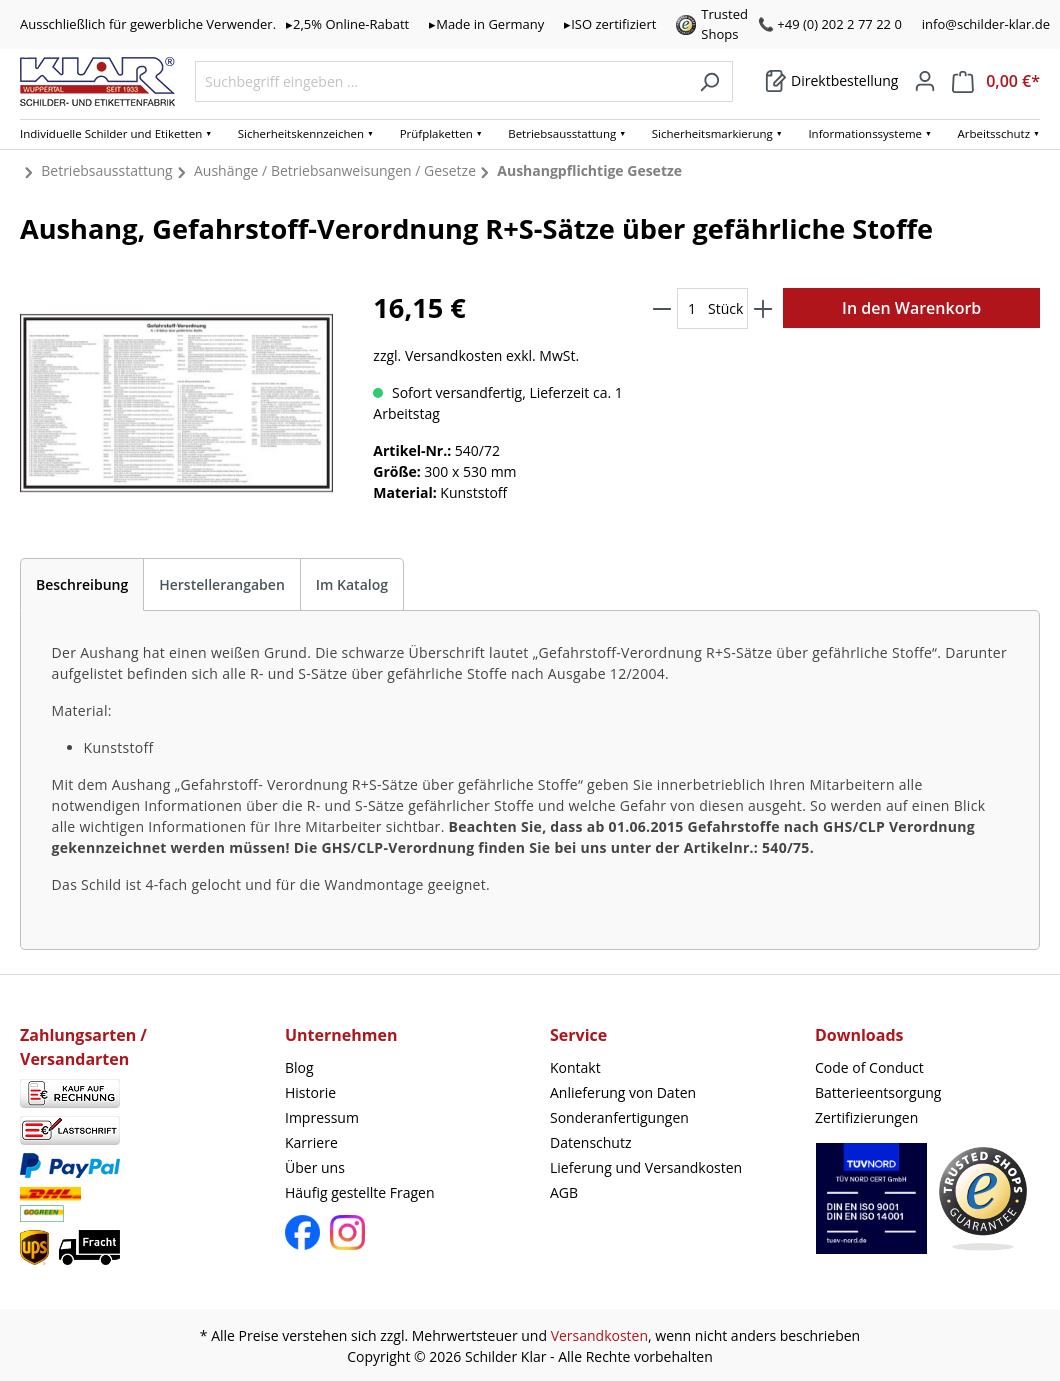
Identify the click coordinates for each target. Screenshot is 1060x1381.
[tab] (82, 584)
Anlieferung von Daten (623, 1092)
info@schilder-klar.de (986, 24)
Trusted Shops (724, 24)
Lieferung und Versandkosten (646, 1167)
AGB (564, 1192)
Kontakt (575, 1067)
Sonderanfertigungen (619, 1117)
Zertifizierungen (866, 1117)
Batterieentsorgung (878, 1092)
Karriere (311, 1142)
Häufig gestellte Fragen (360, 1192)
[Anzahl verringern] (662, 308)
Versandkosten (599, 1335)
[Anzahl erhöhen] (763, 308)
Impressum (322, 1117)
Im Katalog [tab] (352, 584)
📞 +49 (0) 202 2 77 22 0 (830, 24)
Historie (310, 1092)
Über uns (315, 1167)
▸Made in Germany (486, 24)
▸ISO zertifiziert (610, 24)
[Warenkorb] (831, 81)
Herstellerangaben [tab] (222, 584)
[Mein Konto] (925, 81)
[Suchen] (709, 81)
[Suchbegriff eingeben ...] (441, 81)
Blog (299, 1067)
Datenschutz (590, 1142)
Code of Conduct (869, 1067)
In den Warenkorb (911, 308)
